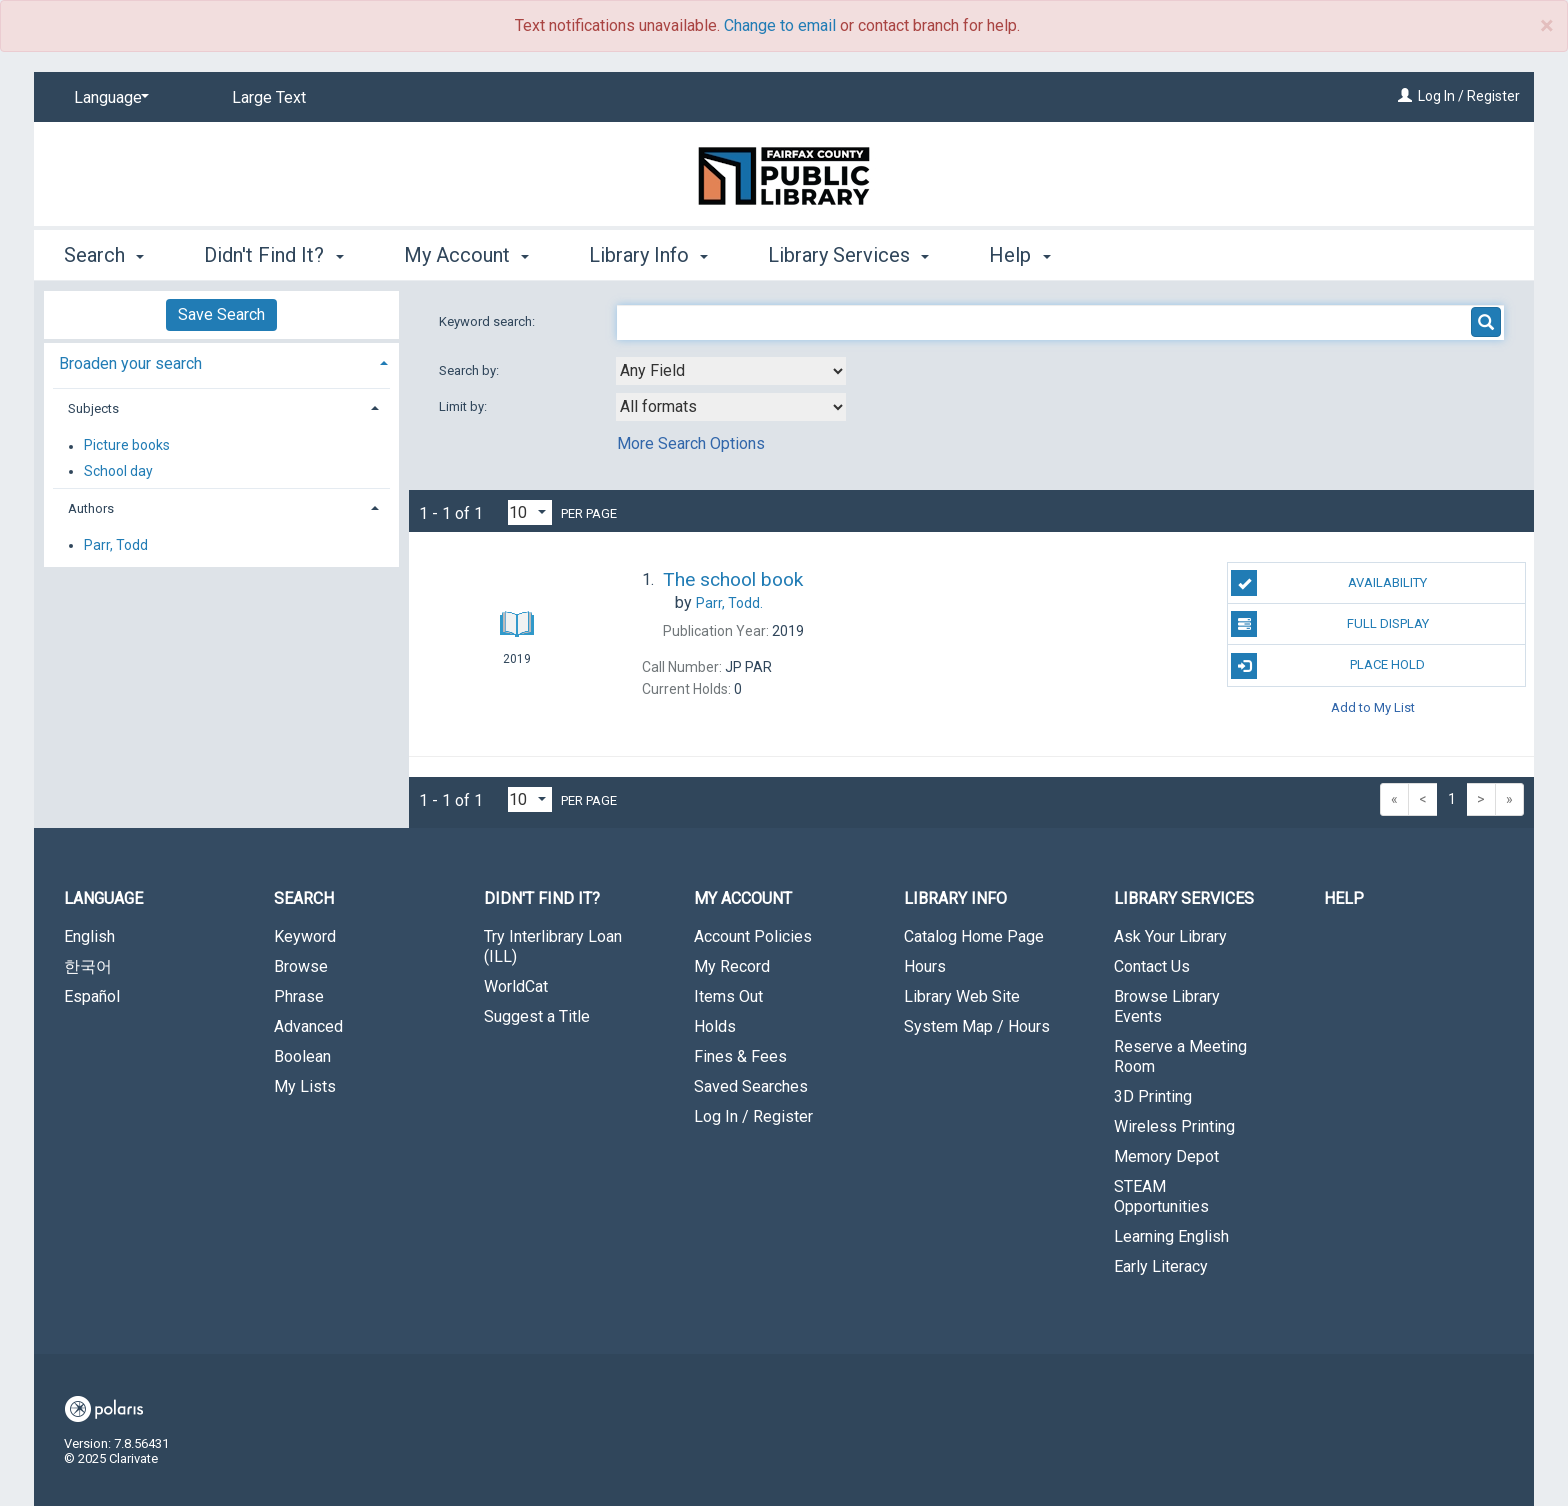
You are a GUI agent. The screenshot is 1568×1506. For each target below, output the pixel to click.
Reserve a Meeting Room (1180, 1056)
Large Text (269, 97)
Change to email (780, 25)
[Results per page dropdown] (530, 512)
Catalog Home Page (974, 936)
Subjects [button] (93, 408)
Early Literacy (1161, 1266)
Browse (301, 966)
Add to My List (1373, 707)
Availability (1329, 583)
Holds (715, 1026)
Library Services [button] (848, 255)
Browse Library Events (1167, 1006)
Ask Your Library (1170, 936)
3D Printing (1153, 1096)
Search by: (470, 370)
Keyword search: (488, 321)
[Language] (108, 98)
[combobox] (731, 371)
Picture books (127, 446)
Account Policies (753, 936)
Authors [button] (91, 508)
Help (1344, 898)
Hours (925, 966)
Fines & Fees (740, 1056)
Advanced (308, 1026)
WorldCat (516, 986)
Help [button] (1019, 255)
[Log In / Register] (1405, 96)
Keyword (305, 936)
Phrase (299, 996)
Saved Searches (751, 1086)
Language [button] (103, 898)
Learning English (1171, 1236)
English (89, 936)
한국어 (88, 966)
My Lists (305, 1086)
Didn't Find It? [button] (273, 255)
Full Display (1329, 624)
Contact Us (1152, 966)
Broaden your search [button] (130, 363)
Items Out (728, 996)
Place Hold (1328, 666)
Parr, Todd (116, 545)
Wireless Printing (1174, 1126)
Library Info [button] (648, 255)
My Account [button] (466, 255)
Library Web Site (962, 996)
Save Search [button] (221, 314)
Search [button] (104, 255)
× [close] (1546, 26)
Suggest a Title (537, 1016)
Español (92, 996)
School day (118, 471)
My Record (732, 966)
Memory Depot (1166, 1156)
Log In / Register (1469, 96)
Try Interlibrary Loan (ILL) (553, 946)
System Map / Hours (977, 1026)
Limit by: (464, 406)
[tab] (221, 361)
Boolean (302, 1056)
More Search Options (691, 443)
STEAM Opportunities (1161, 1196)
